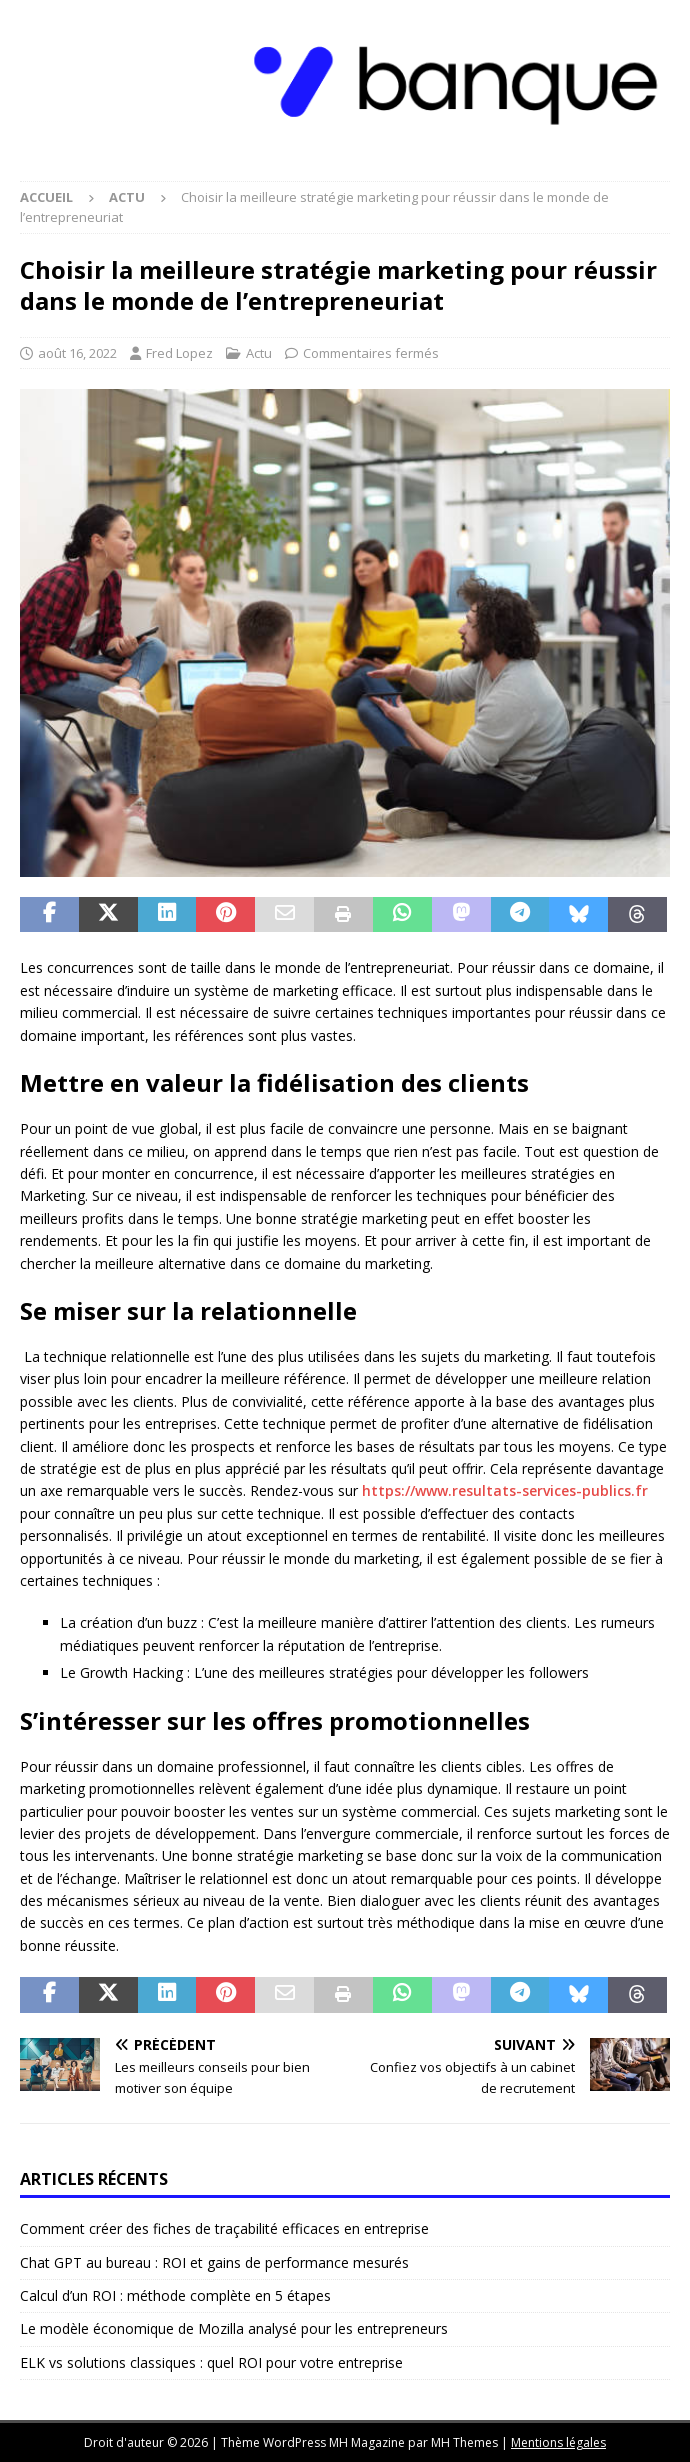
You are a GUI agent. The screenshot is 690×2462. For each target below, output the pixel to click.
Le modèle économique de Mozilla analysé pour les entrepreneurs (234, 2328)
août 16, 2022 (77, 353)
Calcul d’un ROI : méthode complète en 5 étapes (175, 2295)
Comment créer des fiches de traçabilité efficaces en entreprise (224, 2228)
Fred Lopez (179, 353)
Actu (259, 353)
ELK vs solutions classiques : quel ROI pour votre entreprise (211, 2362)
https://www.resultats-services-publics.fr (505, 1490)
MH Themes (464, 2442)
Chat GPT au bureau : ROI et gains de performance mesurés (214, 2262)
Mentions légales (558, 2442)
